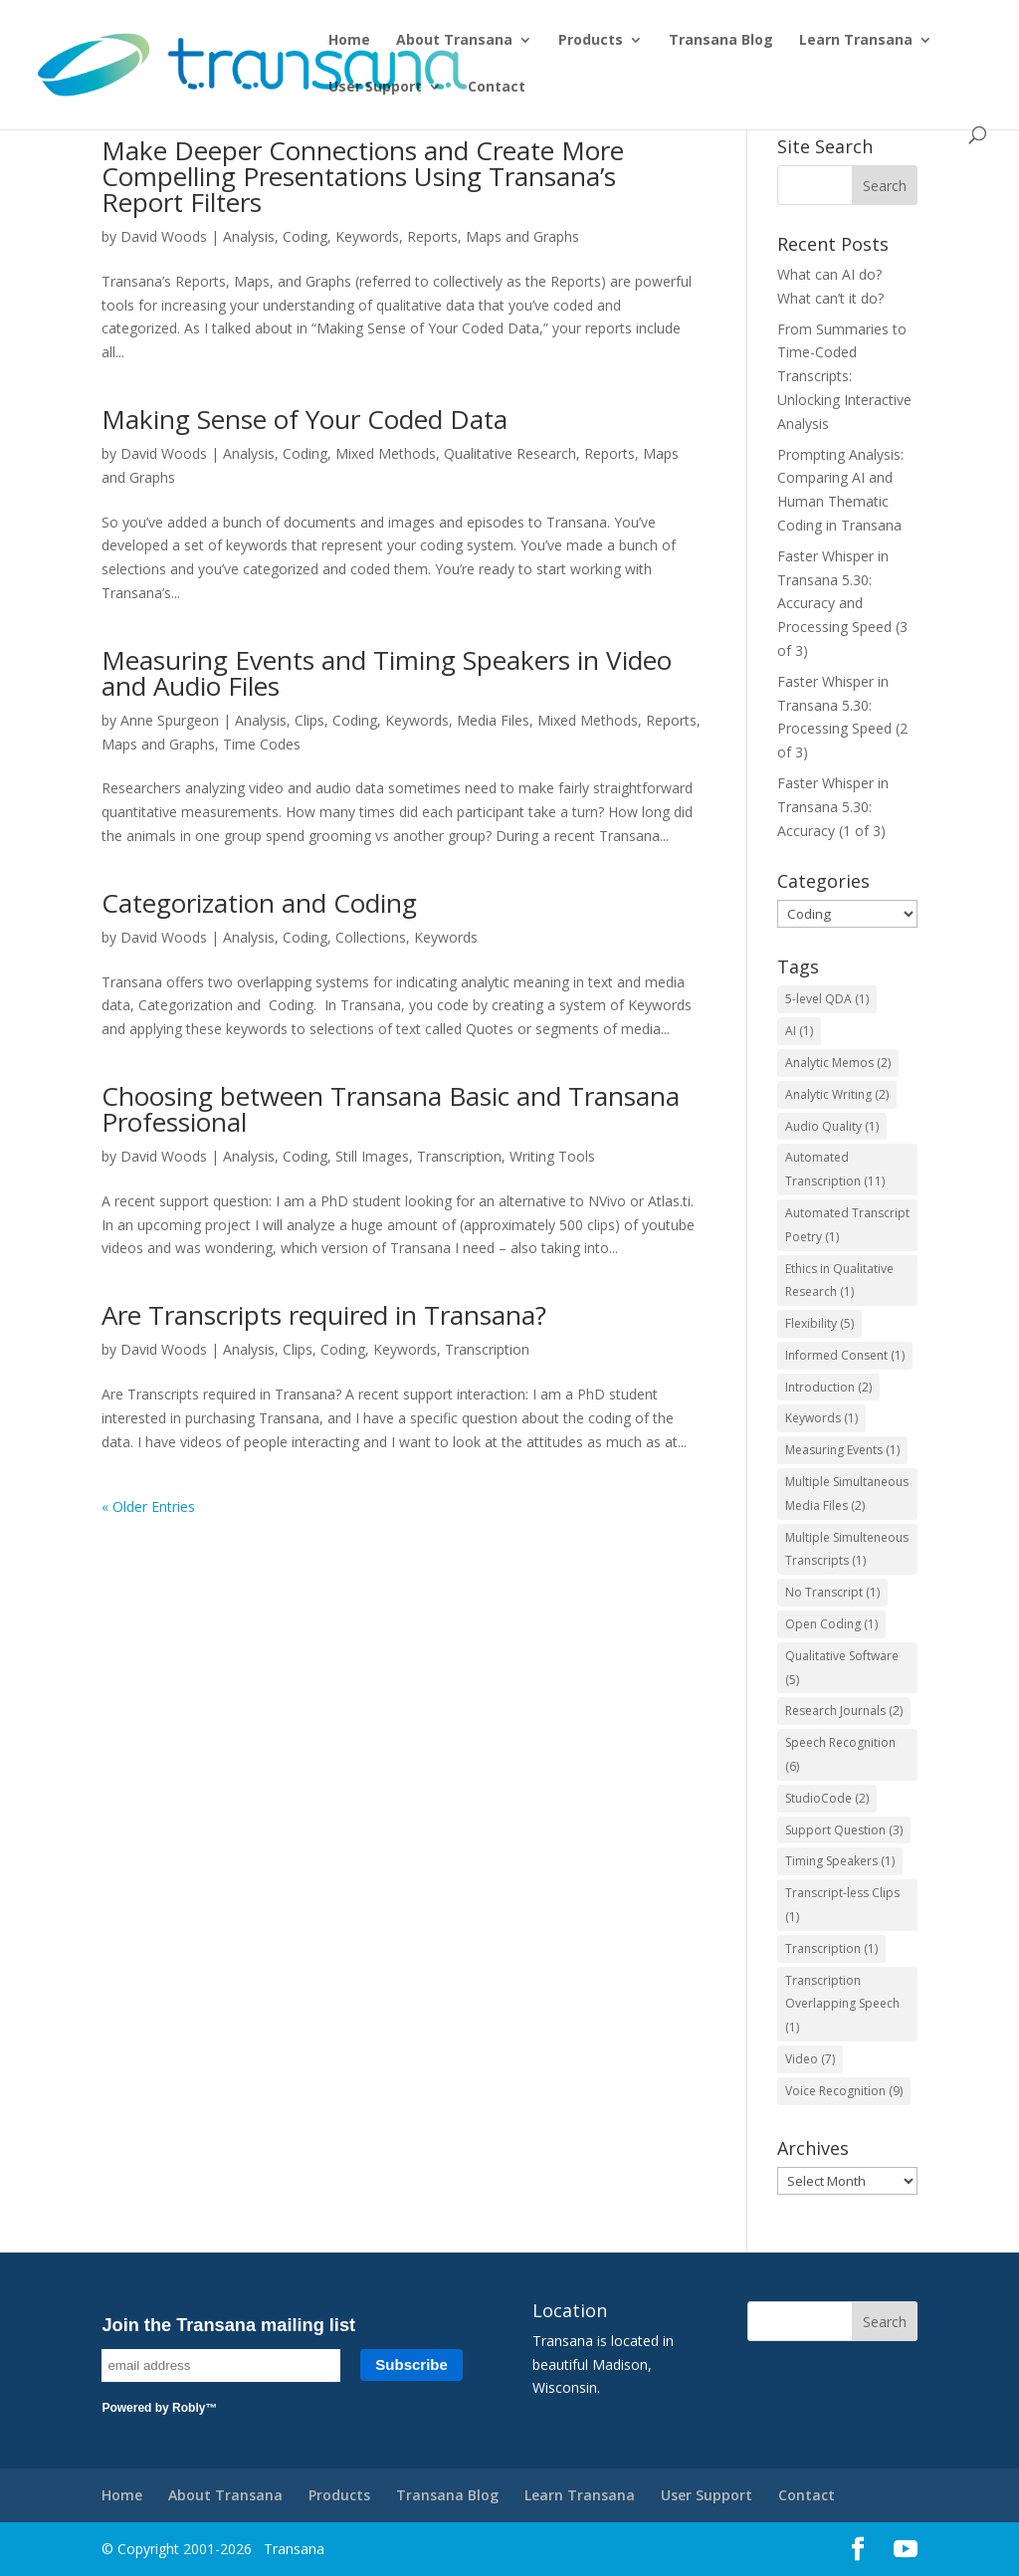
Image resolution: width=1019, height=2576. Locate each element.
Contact (496, 88)
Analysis (249, 236)
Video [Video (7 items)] (810, 2058)
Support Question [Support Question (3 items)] (844, 1830)
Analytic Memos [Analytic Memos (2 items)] (838, 1062)
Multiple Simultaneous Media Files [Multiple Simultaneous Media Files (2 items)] (847, 1493)
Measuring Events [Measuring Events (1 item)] (842, 1449)
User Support (375, 88)
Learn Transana (856, 41)
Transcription (459, 1156)
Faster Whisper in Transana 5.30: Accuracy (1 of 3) (833, 806)
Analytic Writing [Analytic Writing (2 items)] (837, 1094)
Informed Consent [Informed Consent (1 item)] (845, 1355)
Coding (305, 236)
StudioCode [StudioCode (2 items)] (827, 1798)
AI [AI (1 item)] (799, 1030)
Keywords (367, 236)
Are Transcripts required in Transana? (324, 1315)
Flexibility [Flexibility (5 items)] (819, 1323)
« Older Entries (148, 1506)
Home (349, 41)
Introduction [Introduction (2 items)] (828, 1387)
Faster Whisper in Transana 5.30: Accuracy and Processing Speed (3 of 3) (842, 603)
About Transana (454, 41)
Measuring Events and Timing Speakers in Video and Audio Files (387, 673)
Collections (370, 937)
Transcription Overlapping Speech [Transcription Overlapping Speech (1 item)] (842, 2004)
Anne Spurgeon (169, 720)
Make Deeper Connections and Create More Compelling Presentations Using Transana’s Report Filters (363, 176)
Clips (309, 720)
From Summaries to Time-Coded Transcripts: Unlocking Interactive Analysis (844, 376)
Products (590, 41)
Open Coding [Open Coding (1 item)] (831, 1623)
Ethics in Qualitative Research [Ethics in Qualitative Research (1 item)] (839, 1280)
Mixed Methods (385, 453)
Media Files (493, 720)
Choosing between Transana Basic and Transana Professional (391, 1109)
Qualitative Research (510, 453)
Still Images (372, 1156)
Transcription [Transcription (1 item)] (831, 1948)
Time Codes (262, 744)
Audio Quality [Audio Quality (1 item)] (832, 1126)
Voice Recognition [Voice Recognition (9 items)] (844, 2090)
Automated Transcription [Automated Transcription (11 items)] (835, 1169)
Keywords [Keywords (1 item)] (821, 1417)
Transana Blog (721, 41)
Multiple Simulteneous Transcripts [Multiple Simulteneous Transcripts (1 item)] (847, 1549)
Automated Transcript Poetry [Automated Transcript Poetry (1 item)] (847, 1224)
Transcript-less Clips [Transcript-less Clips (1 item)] (842, 1904)
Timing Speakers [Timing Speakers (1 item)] (840, 1860)
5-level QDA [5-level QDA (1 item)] (827, 998)
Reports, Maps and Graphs (493, 236)
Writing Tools (552, 1156)
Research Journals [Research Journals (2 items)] (844, 1710)
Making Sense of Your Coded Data (305, 419)
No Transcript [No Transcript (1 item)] (832, 1592)
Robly (188, 2408)
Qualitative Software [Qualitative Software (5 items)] (842, 1667)
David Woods (163, 236)
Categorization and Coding (259, 903)
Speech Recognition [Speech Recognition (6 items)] (840, 1754)
